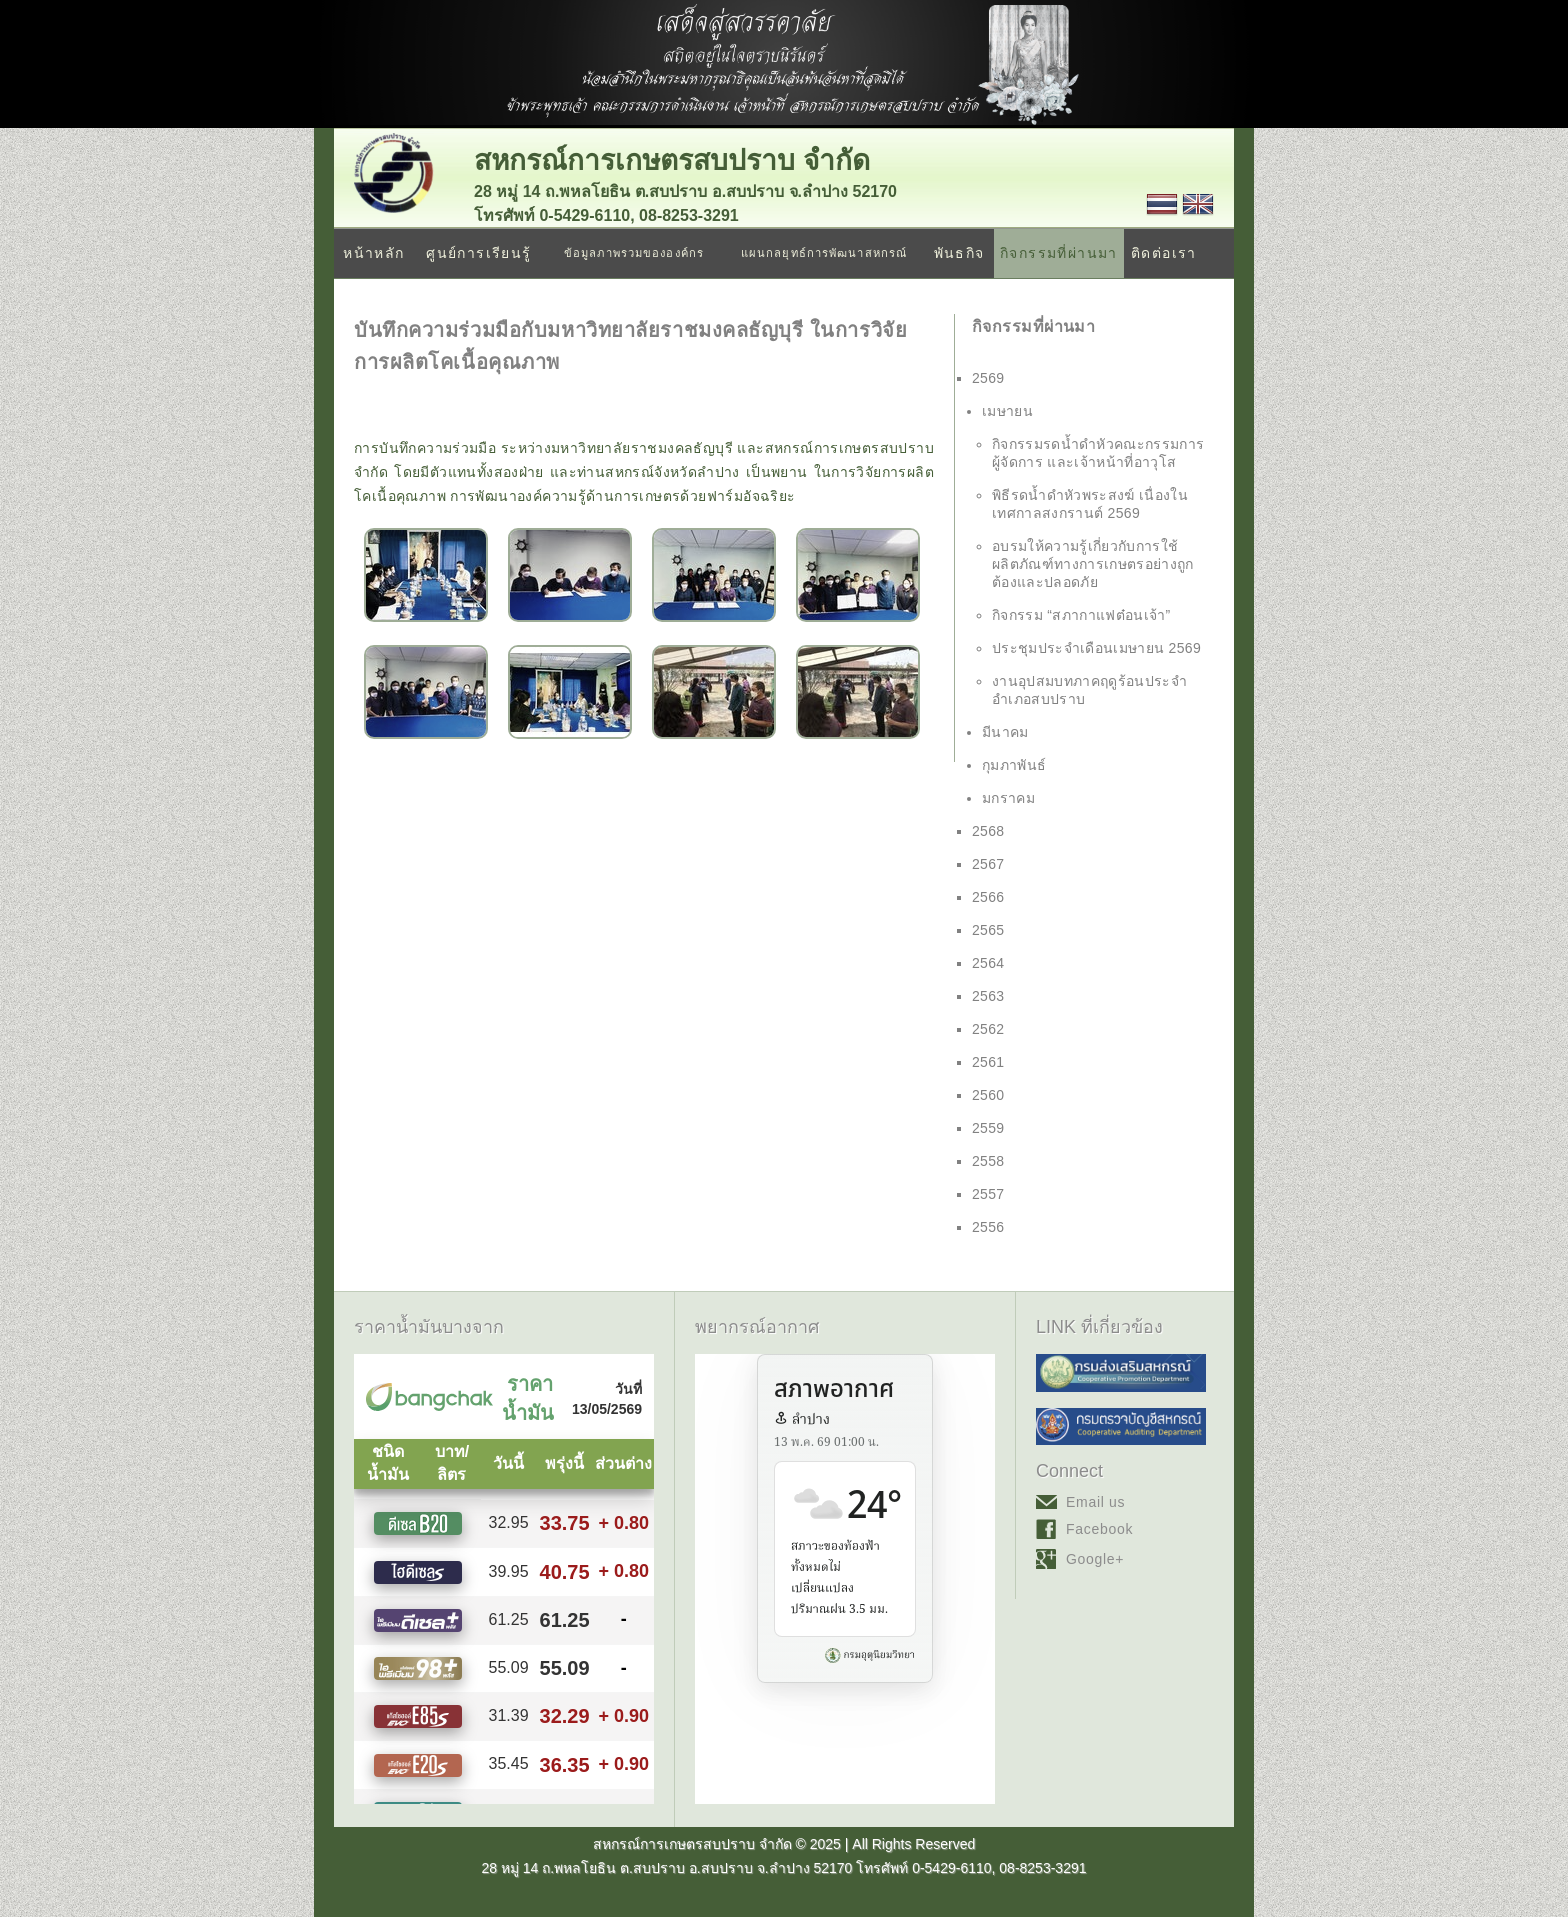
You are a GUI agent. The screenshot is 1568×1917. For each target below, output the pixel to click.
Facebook (1099, 1529)
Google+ (1095, 1559)
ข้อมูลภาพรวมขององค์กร (634, 253)
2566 (988, 897)
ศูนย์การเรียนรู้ (478, 253)
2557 (988, 1194)
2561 (988, 1062)
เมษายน (1007, 411)
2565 (988, 930)
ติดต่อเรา (1164, 253)
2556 (988, 1227)
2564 (988, 963)
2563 (988, 996)
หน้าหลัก (373, 253)
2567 (988, 864)
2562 (988, 1029)
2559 (988, 1128)
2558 (988, 1161)
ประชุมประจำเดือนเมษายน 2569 (1096, 648)
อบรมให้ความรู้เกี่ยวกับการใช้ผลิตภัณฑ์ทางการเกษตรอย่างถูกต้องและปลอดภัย (1093, 564)
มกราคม (1008, 798)
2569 (988, 378)
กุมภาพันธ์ (1014, 765)
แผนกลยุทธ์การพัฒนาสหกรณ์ (824, 253)
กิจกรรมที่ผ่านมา (1059, 253)
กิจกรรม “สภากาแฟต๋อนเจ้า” (1081, 615)
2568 (988, 831)
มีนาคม (1005, 732)
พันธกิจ (959, 253)
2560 (988, 1095)
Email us (1095, 1502)
